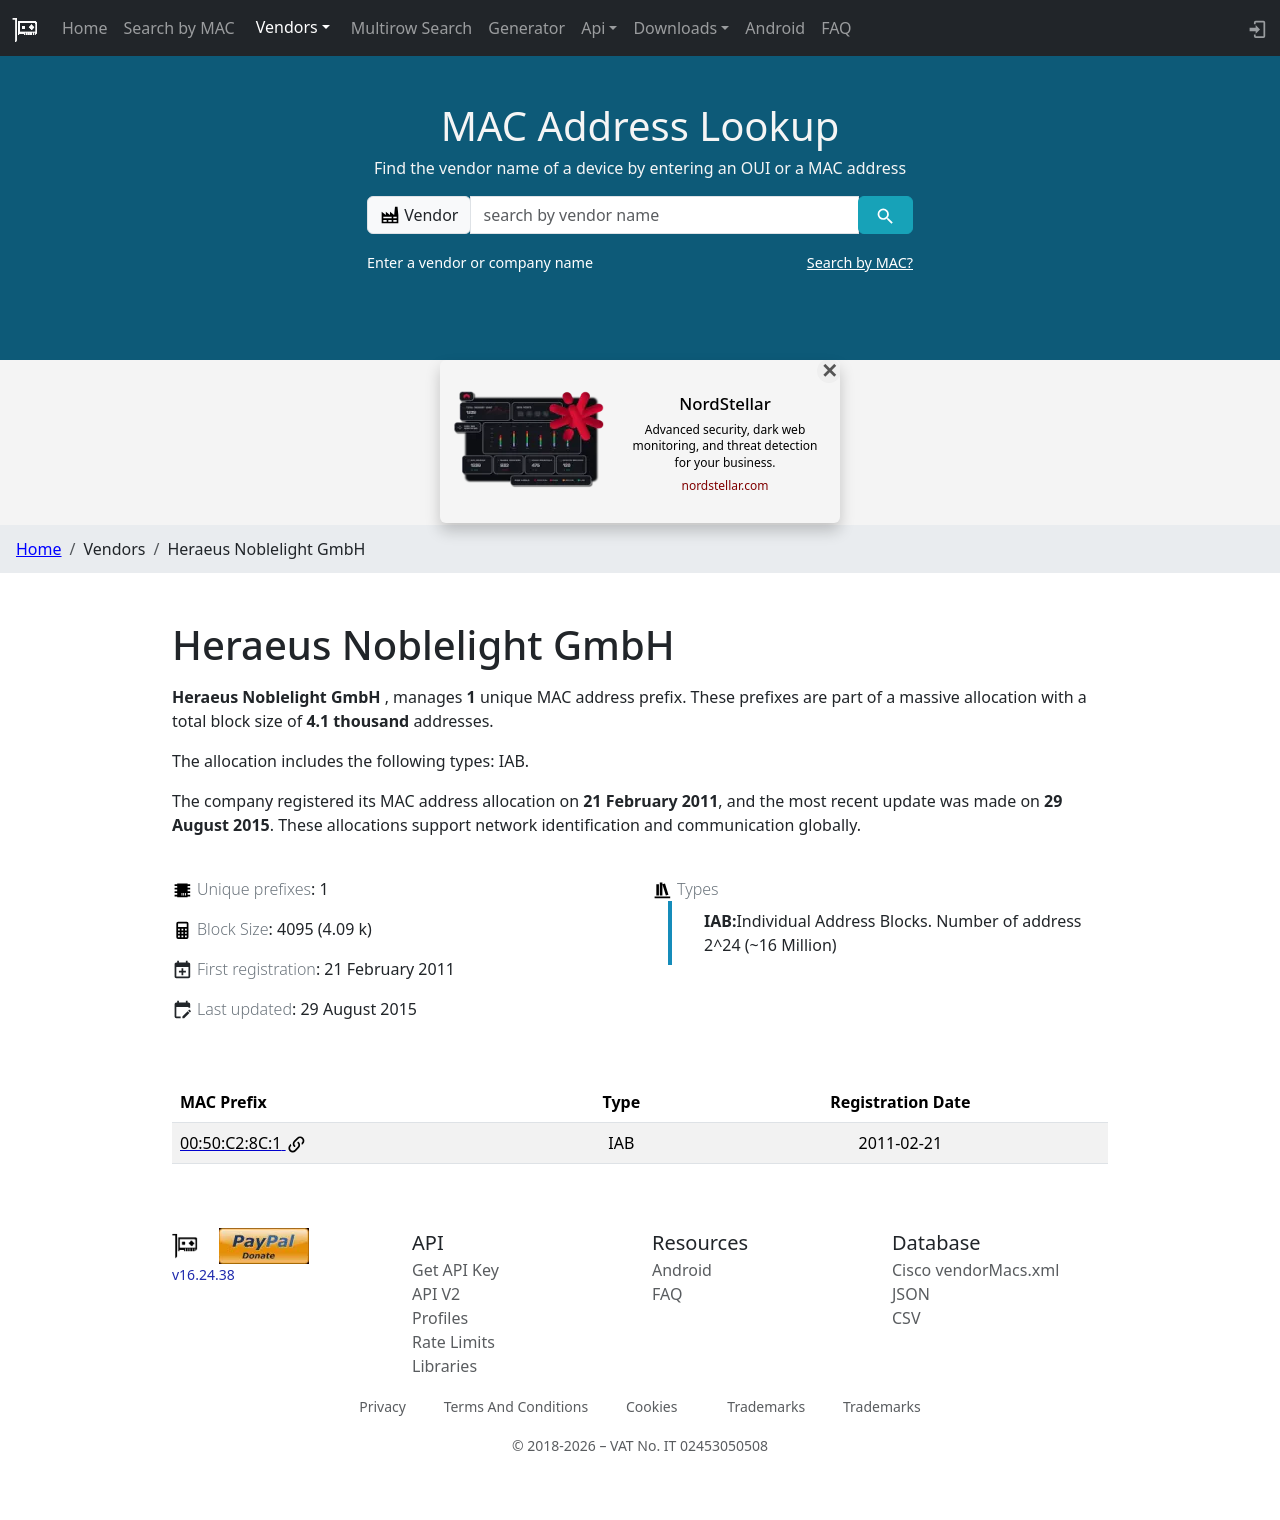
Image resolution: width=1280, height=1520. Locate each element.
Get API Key (455, 1270)
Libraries (444, 1366)
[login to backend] (1255, 28)
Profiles (440, 1318)
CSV (906, 1318)
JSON (911, 1294)
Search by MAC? (860, 262)
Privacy (382, 1406)
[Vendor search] (885, 215)
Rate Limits (453, 1342)
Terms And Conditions (516, 1406)
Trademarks (766, 1406)
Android (775, 28)
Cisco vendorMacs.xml (975, 1270)
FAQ (836, 28)
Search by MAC (179, 28)
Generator (526, 28)
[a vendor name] (664, 215)
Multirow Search (411, 28)
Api (593, 28)
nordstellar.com (724, 486)
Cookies (651, 1406)
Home (85, 28)
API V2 (436, 1294)
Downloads (675, 28)
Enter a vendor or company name (640, 263)
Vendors (287, 27)
